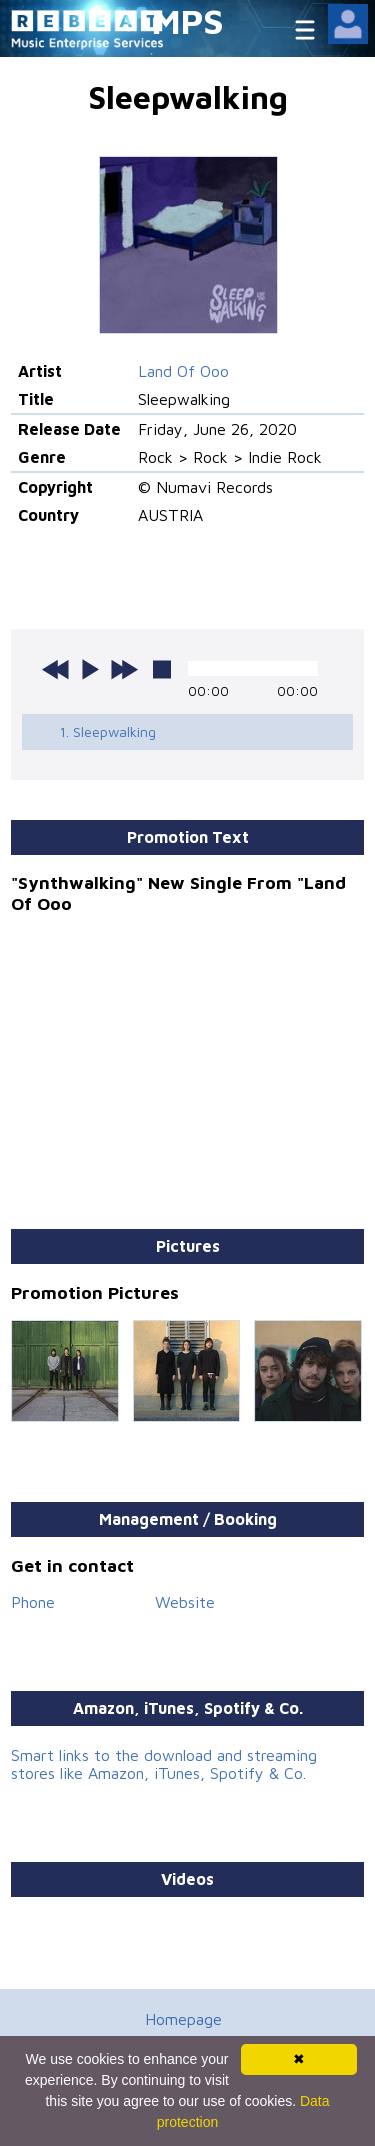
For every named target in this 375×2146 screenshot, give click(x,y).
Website (185, 1602)
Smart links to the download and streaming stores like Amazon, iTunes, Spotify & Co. (164, 1764)
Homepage (183, 2019)
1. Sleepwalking (107, 731)
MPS (188, 20)
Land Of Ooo (183, 371)
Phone (33, 1602)
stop (162, 669)
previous (56, 669)
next (124, 669)
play (90, 669)
